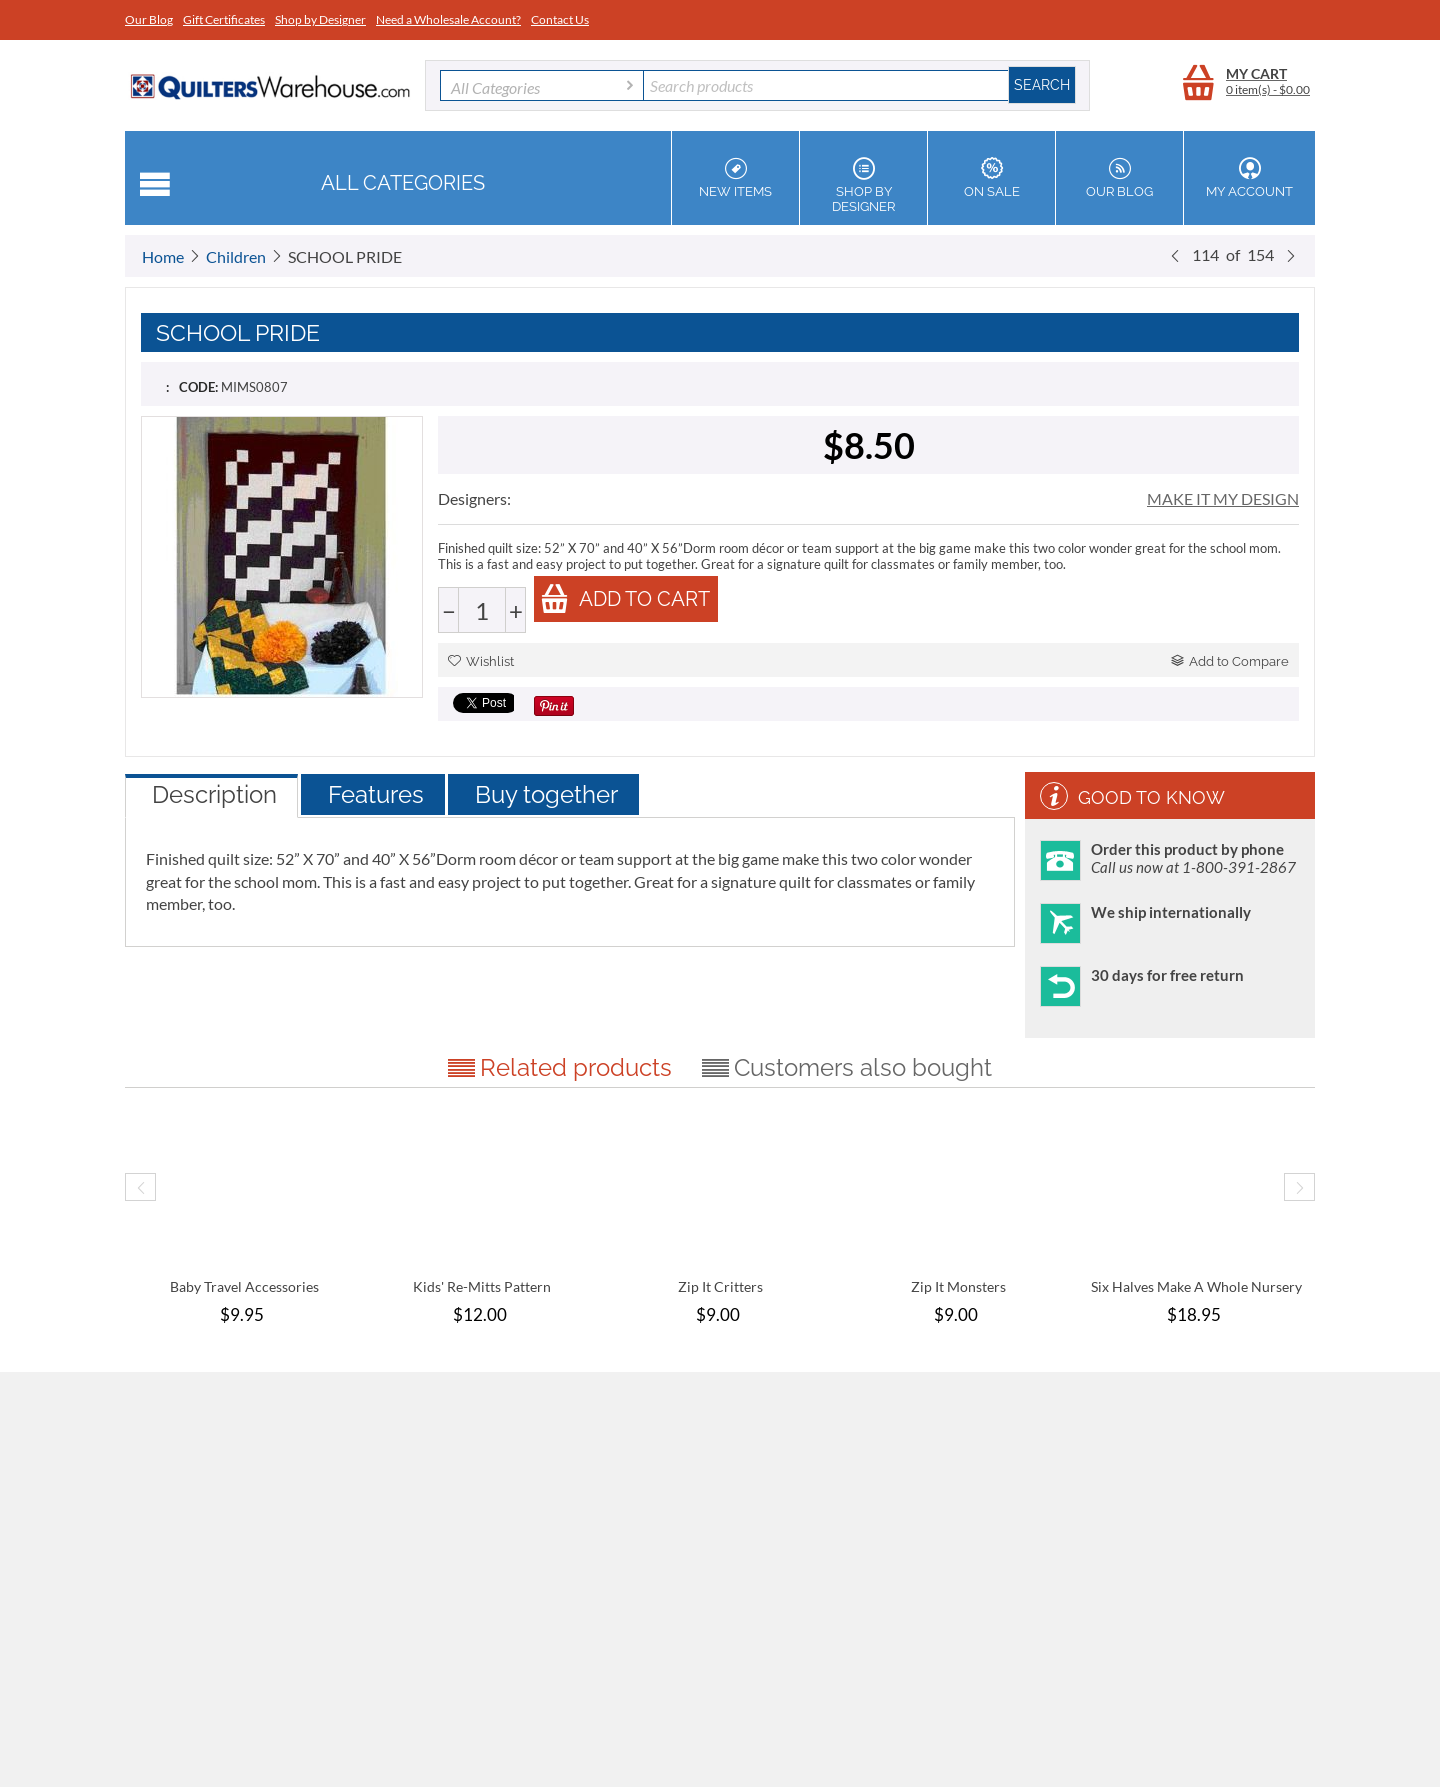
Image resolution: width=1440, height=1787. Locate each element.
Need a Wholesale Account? (448, 19)
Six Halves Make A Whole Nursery (1196, 1286)
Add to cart (625, 598)
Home (163, 256)
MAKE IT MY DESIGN (1223, 498)
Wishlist (481, 661)
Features (376, 794)
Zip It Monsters (958, 1286)
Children (236, 256)
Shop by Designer (320, 19)
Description (214, 794)
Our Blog (149, 19)
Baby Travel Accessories (244, 1286)
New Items (735, 178)
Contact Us (560, 19)
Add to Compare (1230, 661)
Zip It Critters (720, 1286)
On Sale (991, 178)
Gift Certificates (224, 19)
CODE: (198, 387)
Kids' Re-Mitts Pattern (482, 1286)
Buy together (546, 794)
